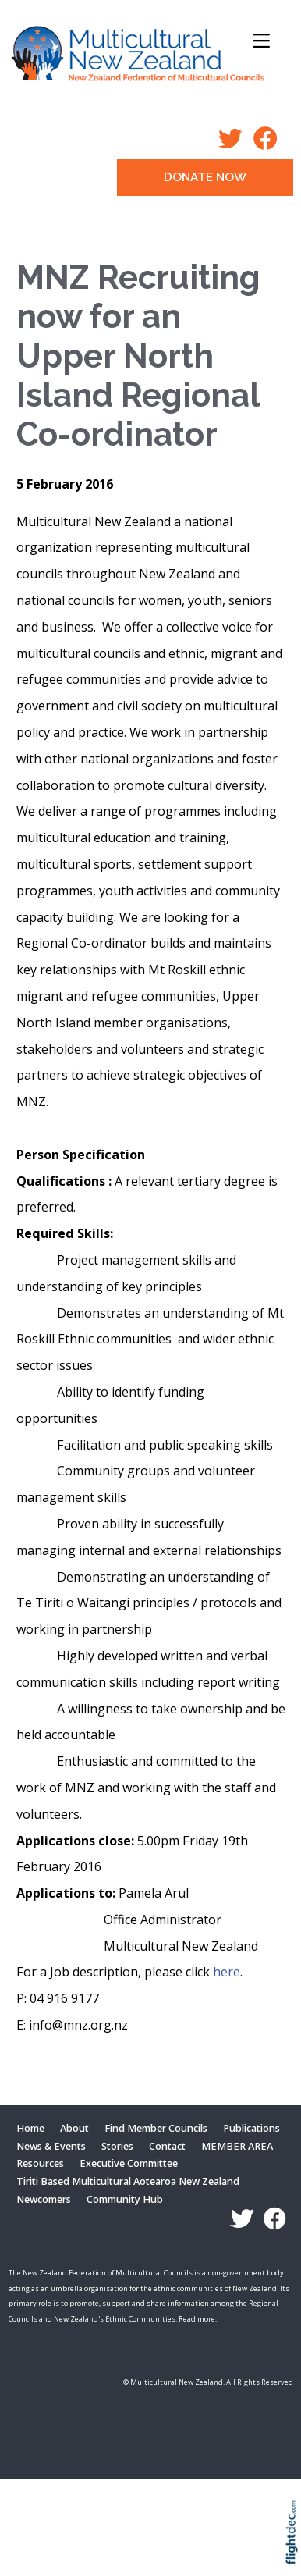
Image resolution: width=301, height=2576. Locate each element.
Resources (40, 2163)
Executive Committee (129, 2163)
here (226, 1971)
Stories (117, 2146)
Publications (251, 2128)
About (74, 2128)
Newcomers (43, 2199)
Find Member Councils (155, 2128)
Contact (167, 2146)
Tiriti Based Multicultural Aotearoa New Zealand (127, 2181)
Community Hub (125, 2199)
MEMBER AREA (237, 2146)
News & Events (51, 2146)
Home (30, 2128)
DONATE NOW (205, 177)
